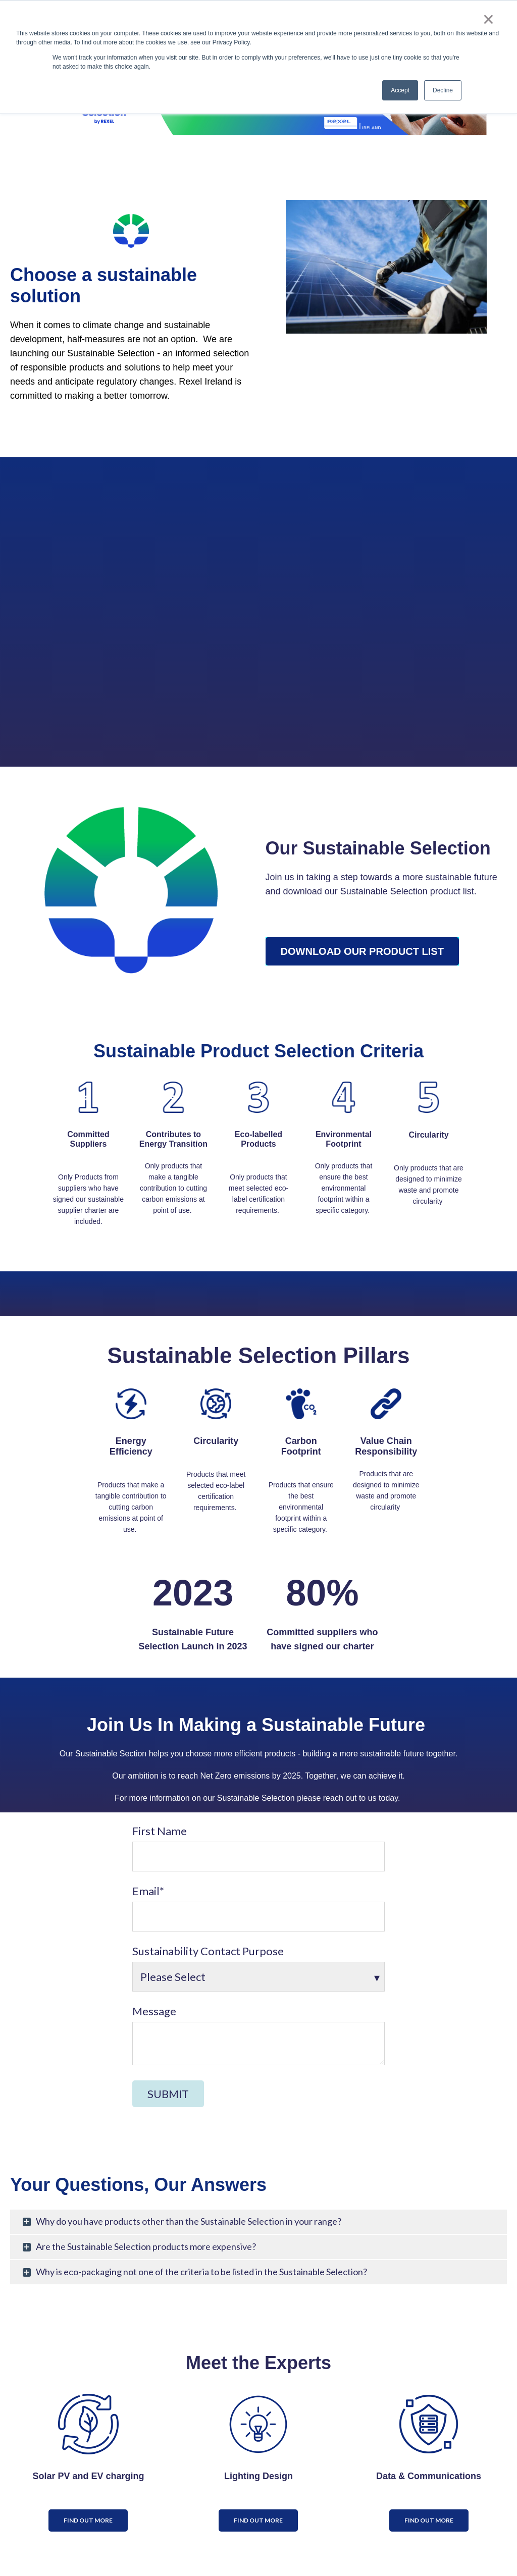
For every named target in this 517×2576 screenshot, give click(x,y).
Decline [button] (443, 90)
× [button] (488, 19)
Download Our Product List (362, 951)
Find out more (88, 2520)
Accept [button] (400, 90)
